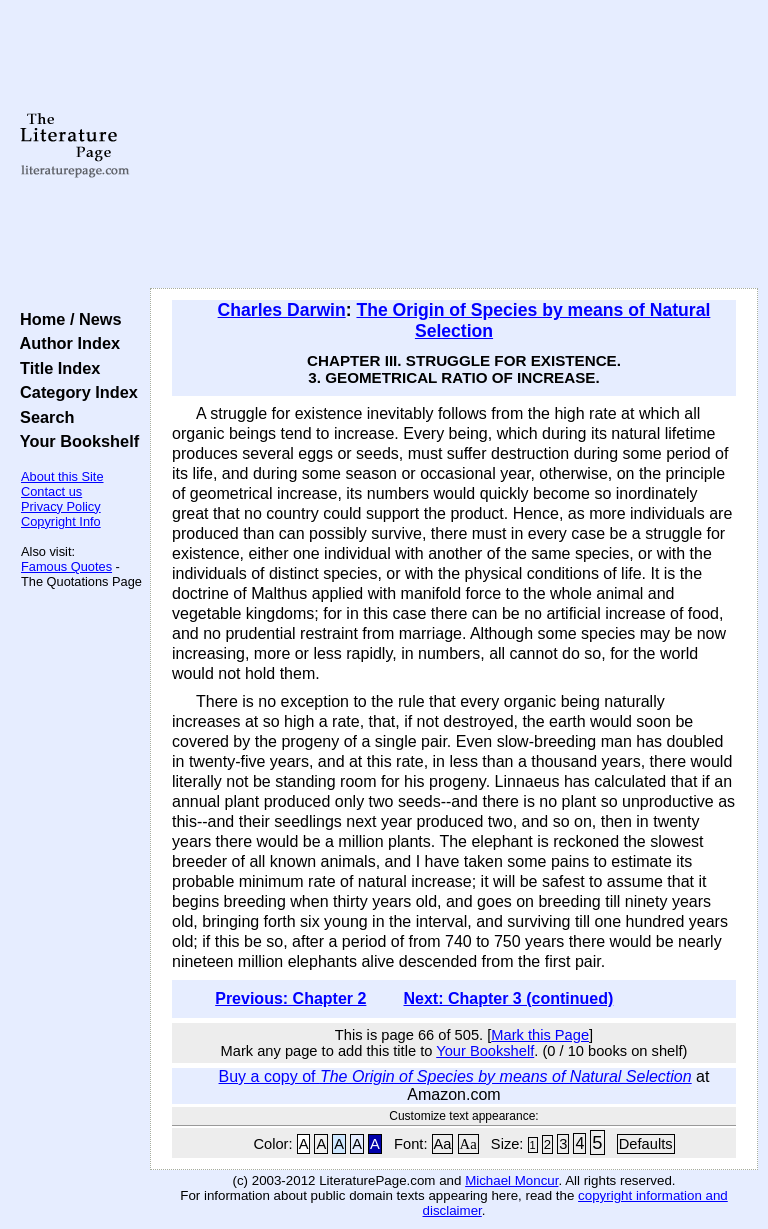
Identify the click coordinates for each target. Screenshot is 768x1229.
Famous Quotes (66, 566)
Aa (443, 1144)
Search (42, 417)
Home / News (66, 319)
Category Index (74, 392)
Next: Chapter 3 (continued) (508, 998)
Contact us (51, 491)
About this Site (62, 476)
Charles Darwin (282, 310)
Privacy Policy (61, 506)
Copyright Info (61, 521)
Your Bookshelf (75, 441)
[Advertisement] (454, 145)
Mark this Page (540, 1035)
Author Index (65, 343)
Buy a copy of (455, 1076)
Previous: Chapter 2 (290, 998)
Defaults (646, 1144)
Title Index (55, 368)
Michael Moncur (511, 1180)
